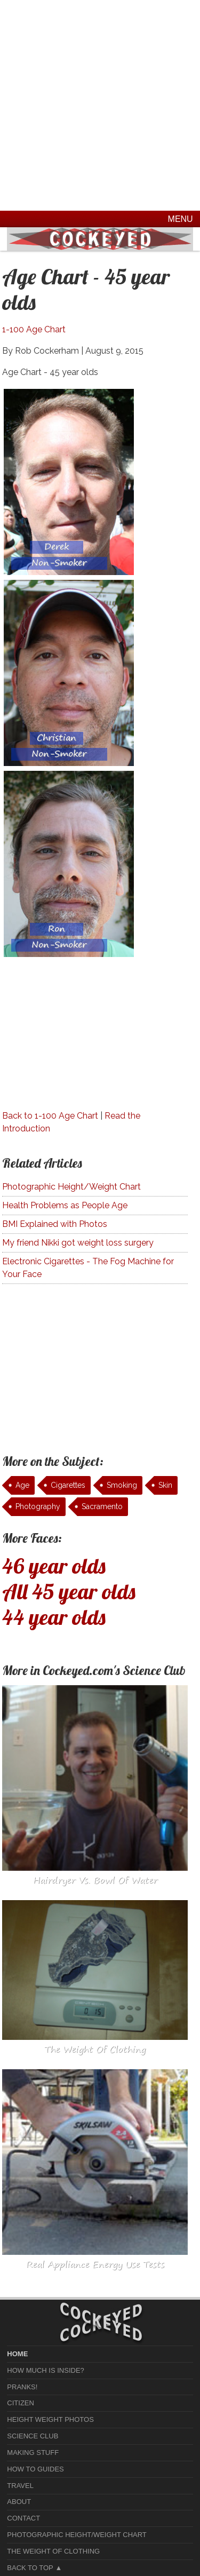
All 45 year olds (68, 1591)
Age (22, 1485)
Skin (165, 1485)
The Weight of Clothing (53, 2551)
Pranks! (22, 2387)
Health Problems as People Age (64, 1205)
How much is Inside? (45, 2370)
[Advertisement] (100, 105)
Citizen (20, 2403)
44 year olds (54, 1617)
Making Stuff (33, 2453)
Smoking (122, 1485)
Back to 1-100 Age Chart (50, 1116)
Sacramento (102, 1506)
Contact (23, 2518)
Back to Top (30, 2568)
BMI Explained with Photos (54, 1224)
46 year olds (54, 1565)
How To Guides (35, 2469)
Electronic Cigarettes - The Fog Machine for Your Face (88, 1267)
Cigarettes (68, 1485)
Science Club (32, 2436)
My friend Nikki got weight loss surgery (78, 1243)
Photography (37, 1506)
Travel (20, 2486)
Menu (180, 219)
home (17, 2354)
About (19, 2502)
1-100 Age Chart (34, 329)
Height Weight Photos (50, 2419)
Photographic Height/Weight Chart (71, 1187)
